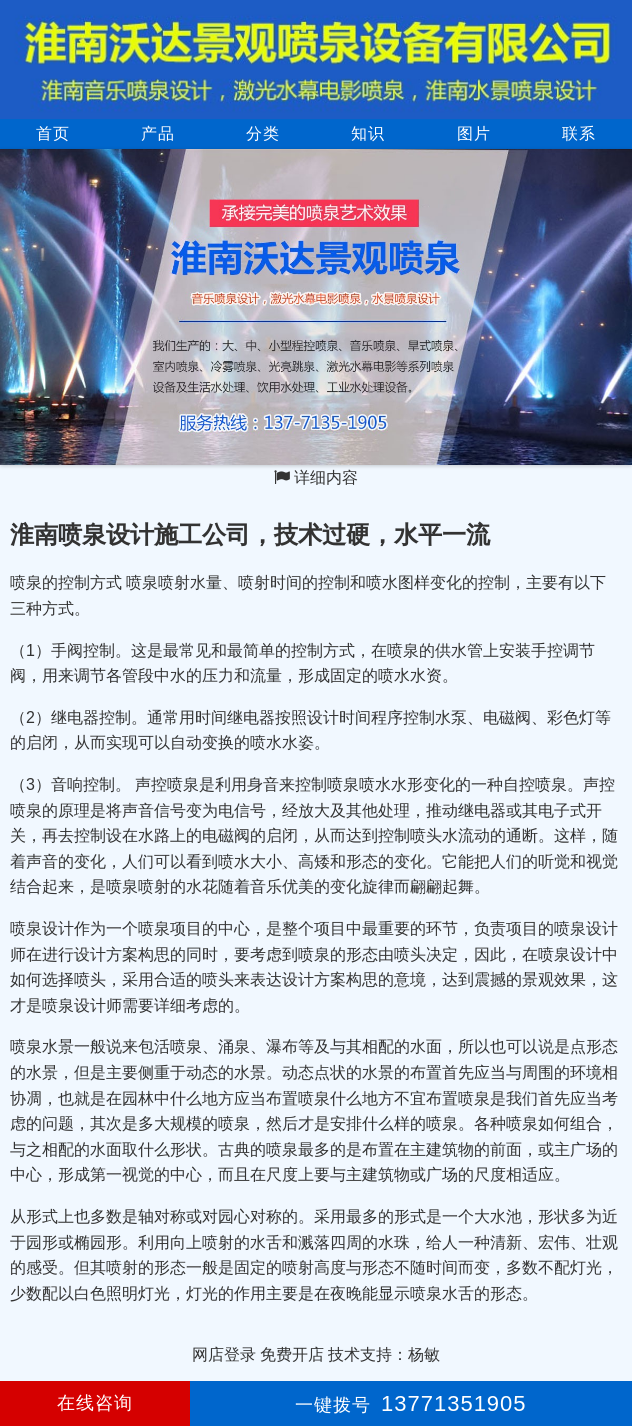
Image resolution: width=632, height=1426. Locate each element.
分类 (263, 133)
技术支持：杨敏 (384, 1354)
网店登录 (224, 1354)
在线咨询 (95, 1403)
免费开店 (292, 1354)
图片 (474, 133)
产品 (158, 133)
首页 (53, 133)
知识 (368, 133)
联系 (579, 133)
